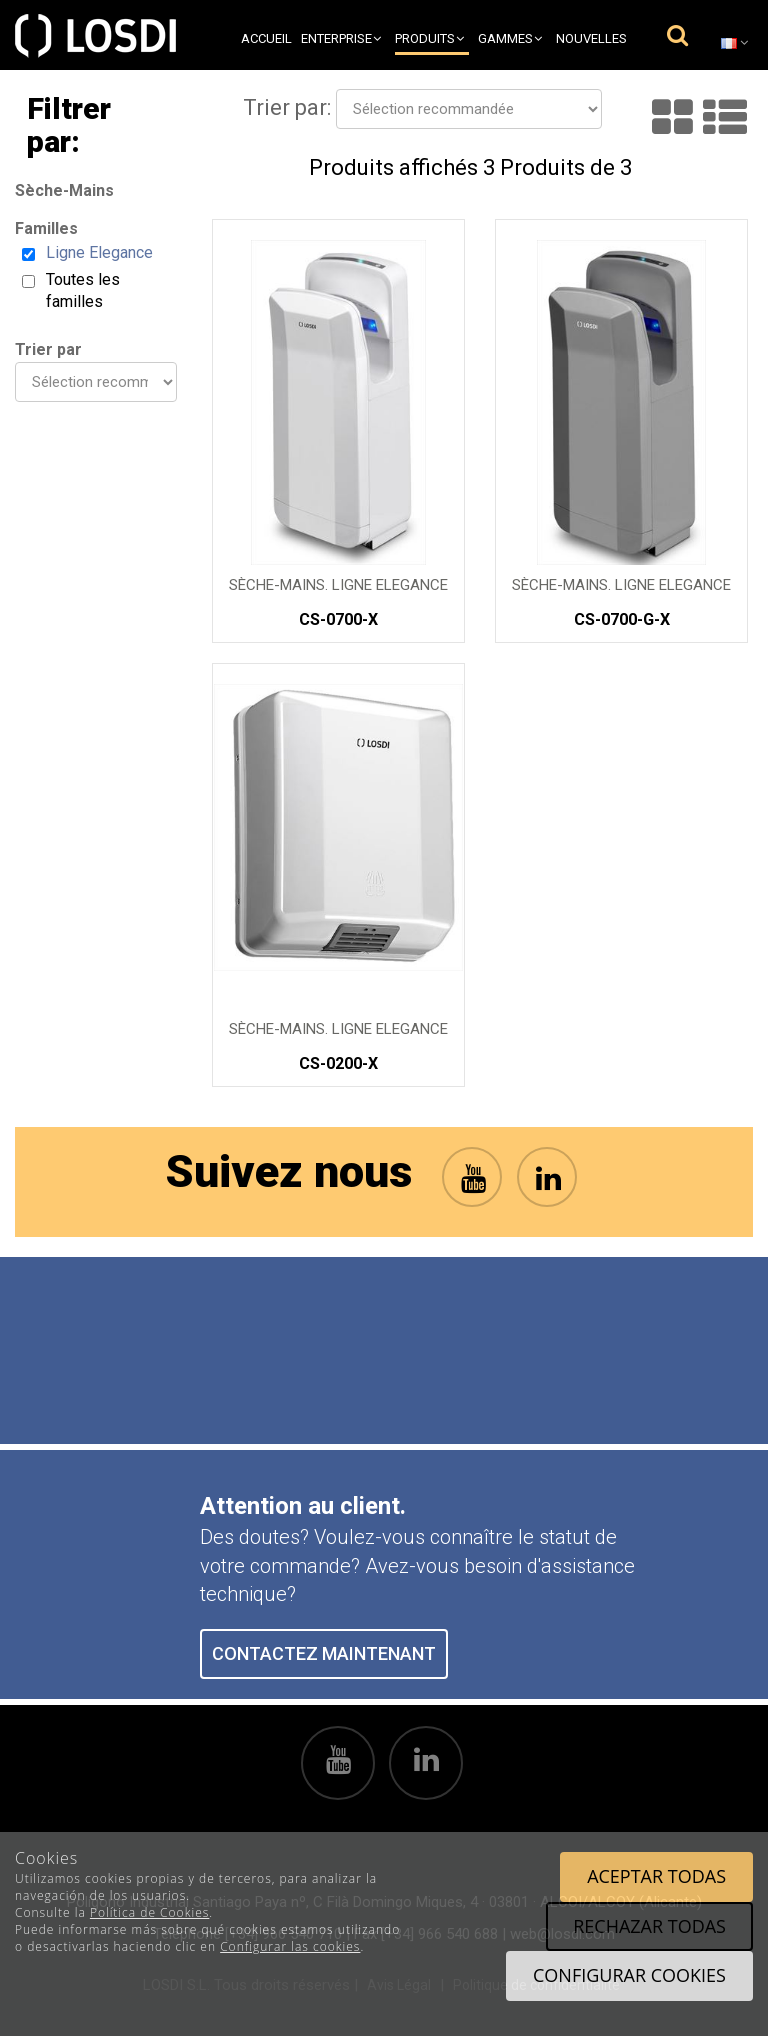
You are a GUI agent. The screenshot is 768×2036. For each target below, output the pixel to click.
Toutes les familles (83, 291)
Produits (429, 38)
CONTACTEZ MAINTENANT (324, 1653)
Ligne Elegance (99, 252)
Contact (599, 76)
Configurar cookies (629, 1975)
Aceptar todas (656, 1876)
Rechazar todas (649, 1926)
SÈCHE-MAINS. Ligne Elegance (338, 585)
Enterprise (341, 38)
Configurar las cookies (290, 1946)
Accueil (266, 38)
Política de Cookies (149, 1912)
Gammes (510, 38)
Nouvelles (591, 38)
